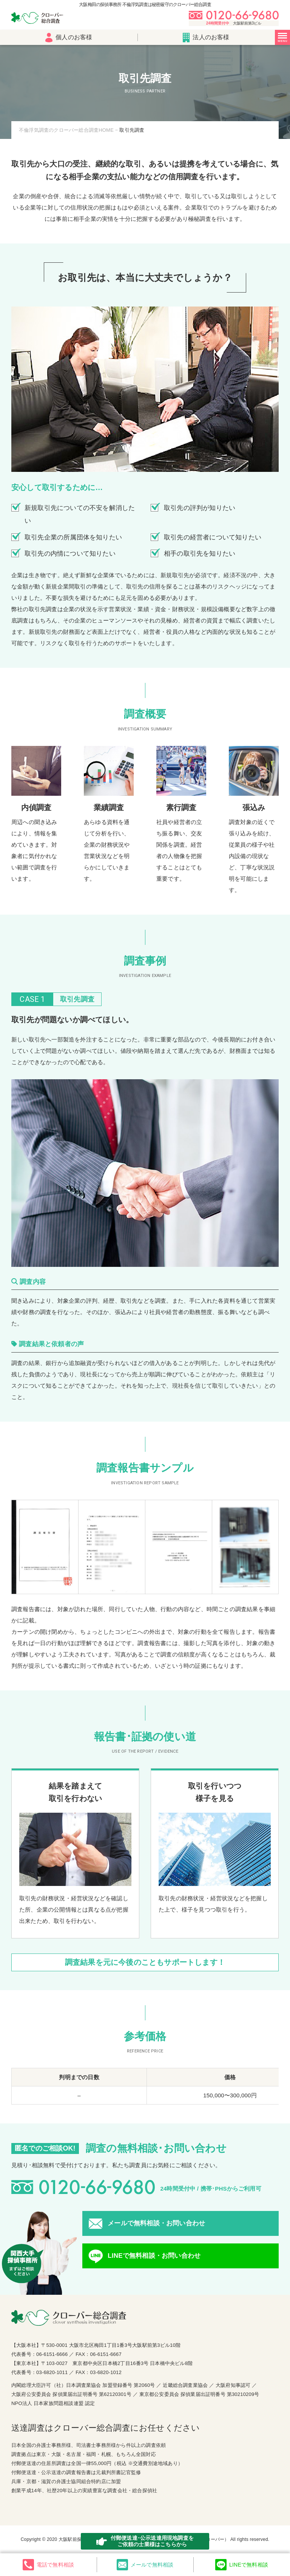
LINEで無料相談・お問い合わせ (154, 2255)
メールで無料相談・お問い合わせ (156, 2223)
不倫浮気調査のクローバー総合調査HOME (66, 130)
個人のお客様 (69, 37)
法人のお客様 (206, 37)
